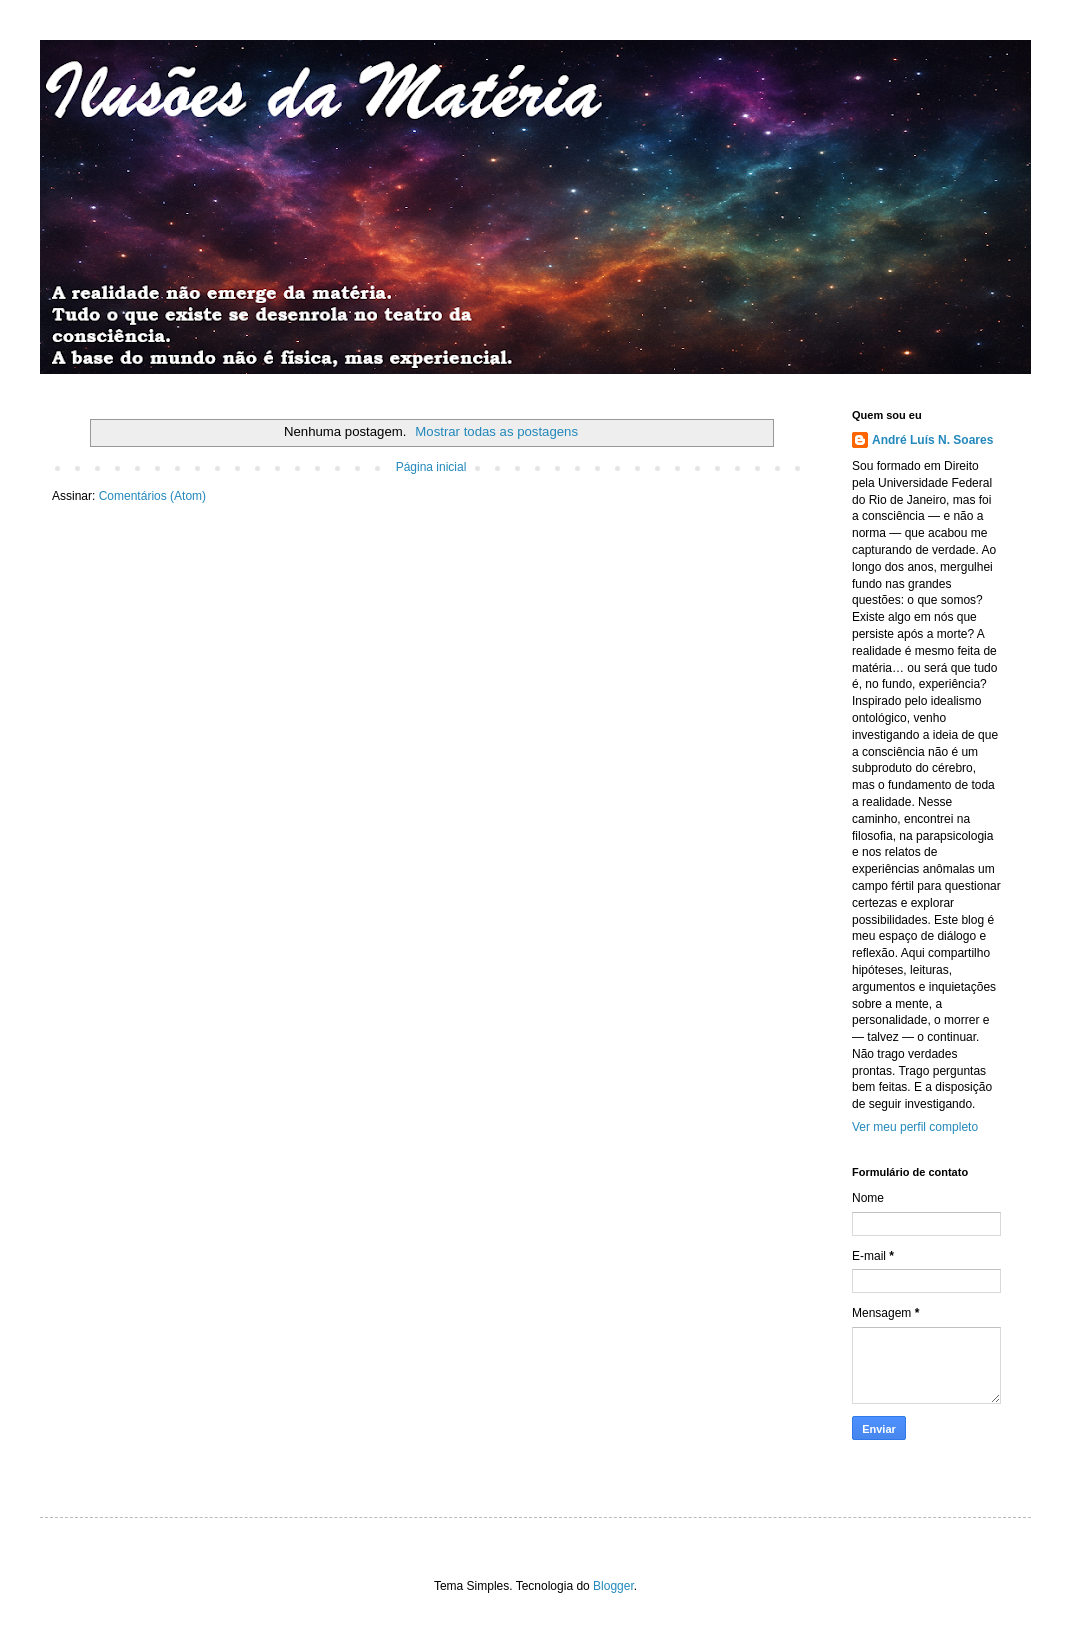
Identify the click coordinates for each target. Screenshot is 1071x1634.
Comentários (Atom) (152, 496)
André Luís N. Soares (932, 440)
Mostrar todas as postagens (496, 431)
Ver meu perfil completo (915, 1127)
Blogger (613, 1586)
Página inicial (431, 467)
